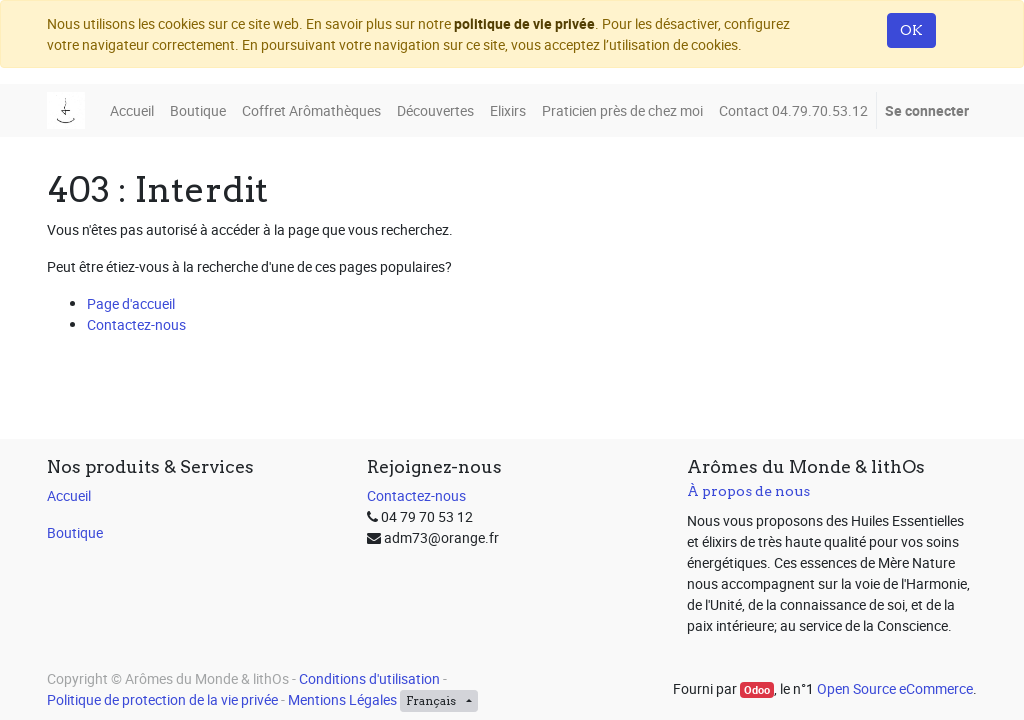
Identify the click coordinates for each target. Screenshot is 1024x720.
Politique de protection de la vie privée (162, 699)
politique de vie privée (524, 23)
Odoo (757, 690)
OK (911, 30)
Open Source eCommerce (895, 688)
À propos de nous (748, 491)
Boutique (75, 532)
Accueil (69, 495)
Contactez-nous (136, 324)
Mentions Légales (342, 699)
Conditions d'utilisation (369, 678)
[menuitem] (132, 110)
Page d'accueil (131, 303)
